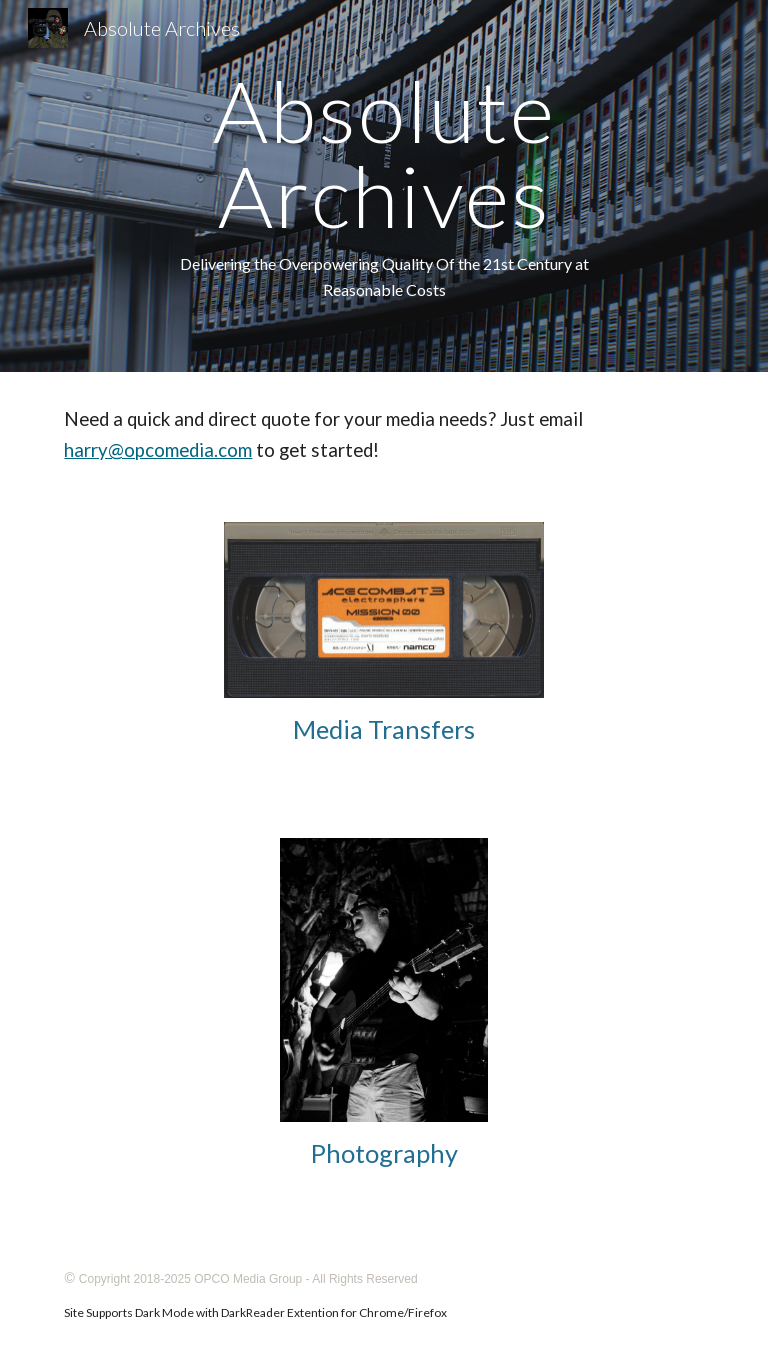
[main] (383, 186)
